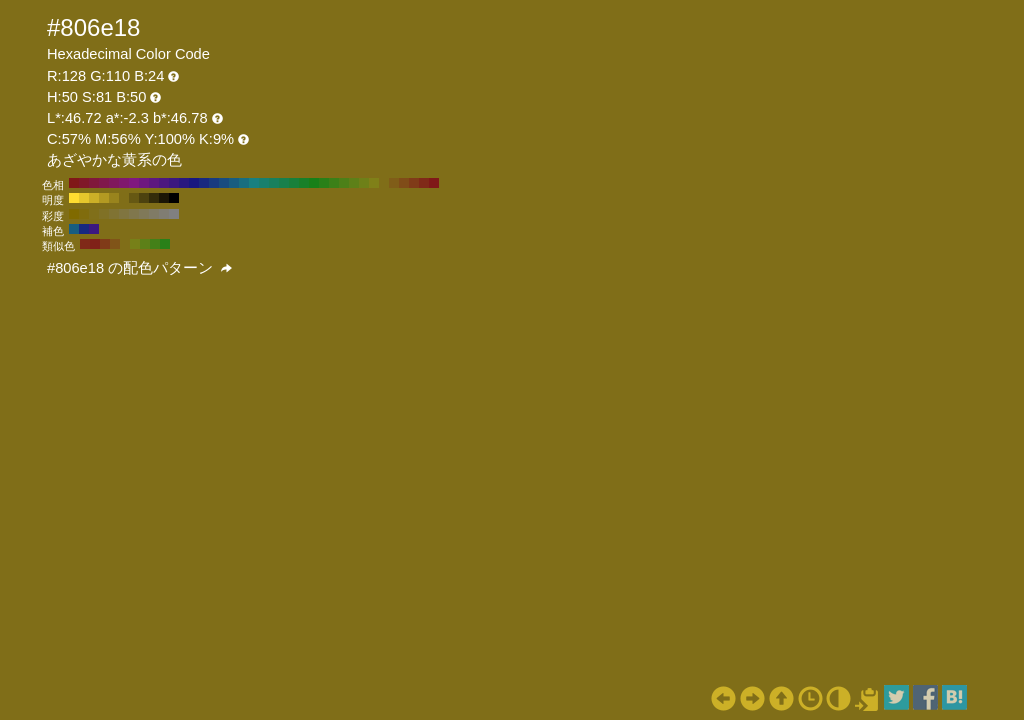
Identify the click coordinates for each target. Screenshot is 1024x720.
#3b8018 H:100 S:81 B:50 (334, 183)
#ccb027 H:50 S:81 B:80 (94, 198)
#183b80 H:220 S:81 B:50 (214, 183)
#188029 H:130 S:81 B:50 (304, 183)
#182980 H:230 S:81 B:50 (204, 183)
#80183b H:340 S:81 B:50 (94, 183)
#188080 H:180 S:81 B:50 (254, 183)
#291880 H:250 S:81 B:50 (184, 183)
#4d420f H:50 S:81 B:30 (144, 198)
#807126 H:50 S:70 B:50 (104, 214)
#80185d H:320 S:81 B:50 (114, 183)
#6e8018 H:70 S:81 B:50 (364, 183)
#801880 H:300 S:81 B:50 (134, 183)
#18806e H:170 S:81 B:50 (264, 183)
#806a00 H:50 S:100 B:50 (74, 214)
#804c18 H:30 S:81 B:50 (404, 183)
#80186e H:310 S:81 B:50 (124, 183)
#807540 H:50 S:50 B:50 (124, 214)
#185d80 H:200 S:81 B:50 (234, 183)
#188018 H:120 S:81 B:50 (314, 183)
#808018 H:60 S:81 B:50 (374, 183)
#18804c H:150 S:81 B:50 (284, 183)
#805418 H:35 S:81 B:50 (115, 244)
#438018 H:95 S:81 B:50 (155, 244)
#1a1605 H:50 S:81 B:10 (164, 198)
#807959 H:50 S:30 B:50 (144, 214)
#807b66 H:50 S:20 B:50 (154, 214)
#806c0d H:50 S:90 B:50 (84, 214)
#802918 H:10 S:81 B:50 (424, 183)
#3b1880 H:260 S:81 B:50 (174, 183)
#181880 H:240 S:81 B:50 (194, 183)
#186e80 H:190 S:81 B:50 (244, 183)
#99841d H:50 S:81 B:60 (114, 198)
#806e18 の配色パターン (139, 268)
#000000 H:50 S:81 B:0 (174, 198)
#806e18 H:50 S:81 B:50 (384, 183)
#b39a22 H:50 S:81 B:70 (104, 198)
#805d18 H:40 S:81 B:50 (394, 183)
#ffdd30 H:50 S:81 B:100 (74, 198)
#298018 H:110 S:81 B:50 (324, 183)
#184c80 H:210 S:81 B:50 (224, 183)
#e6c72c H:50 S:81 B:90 (84, 198)
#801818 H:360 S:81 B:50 (74, 183)
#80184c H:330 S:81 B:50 (104, 183)
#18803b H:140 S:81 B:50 (294, 183)
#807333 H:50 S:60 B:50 (114, 214)
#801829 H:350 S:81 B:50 (84, 183)
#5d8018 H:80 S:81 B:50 (354, 183)
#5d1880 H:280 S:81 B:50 (154, 183)
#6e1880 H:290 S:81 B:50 (144, 183)
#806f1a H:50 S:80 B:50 (94, 214)
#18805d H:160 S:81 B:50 (274, 183)
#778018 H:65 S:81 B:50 (135, 244)
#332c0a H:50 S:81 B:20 (154, 198)
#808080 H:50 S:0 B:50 (174, 214)
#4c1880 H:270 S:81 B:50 (164, 183)
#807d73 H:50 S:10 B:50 (164, 214)
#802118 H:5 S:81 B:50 (95, 244)
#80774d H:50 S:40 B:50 (134, 214)
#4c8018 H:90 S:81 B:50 (344, 183)
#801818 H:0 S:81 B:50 (434, 183)
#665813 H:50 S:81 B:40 (134, 198)
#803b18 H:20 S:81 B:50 (414, 183)
